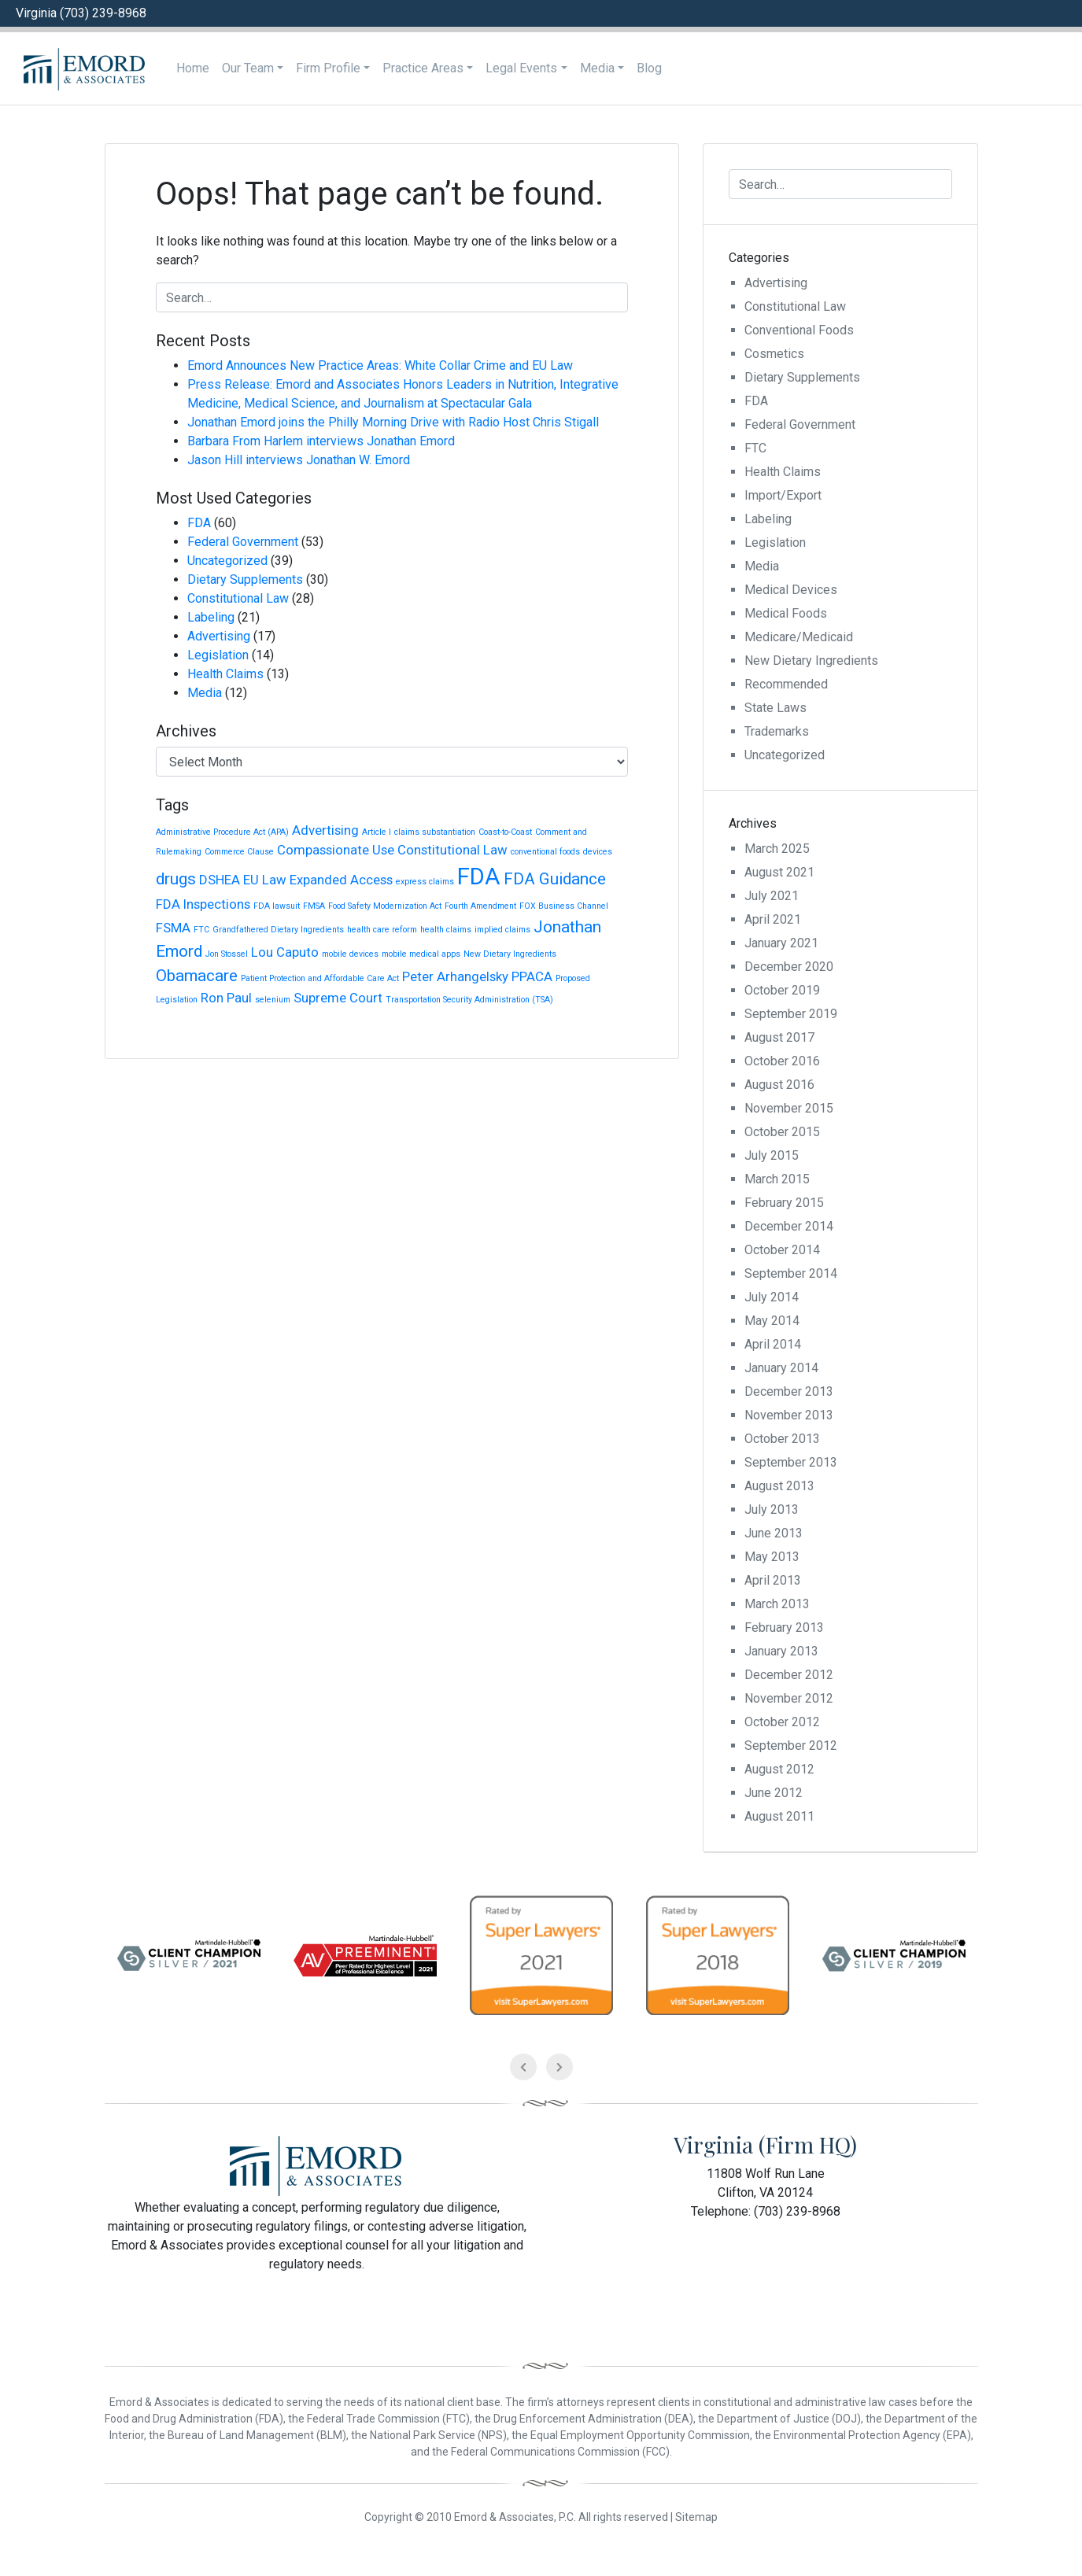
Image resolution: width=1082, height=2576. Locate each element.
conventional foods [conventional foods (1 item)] (545, 852)
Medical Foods (785, 613)
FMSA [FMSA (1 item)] (314, 906)
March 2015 (777, 1179)
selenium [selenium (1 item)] (272, 1000)
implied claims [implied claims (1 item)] (502, 929)
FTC (755, 448)
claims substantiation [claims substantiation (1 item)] (434, 832)
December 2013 (788, 1391)
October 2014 (782, 1249)
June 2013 (773, 1533)
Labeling (210, 617)
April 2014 (772, 1344)
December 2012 (788, 1674)
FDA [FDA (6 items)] (478, 876)
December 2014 (788, 1226)
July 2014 (771, 1297)
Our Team (248, 68)
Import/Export (783, 495)
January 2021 (781, 943)
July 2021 (771, 895)
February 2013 (784, 1627)
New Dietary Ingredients (811, 660)
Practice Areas (422, 68)
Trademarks (776, 731)
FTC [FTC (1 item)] (201, 929)
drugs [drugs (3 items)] (176, 878)
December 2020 (788, 966)
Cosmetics (774, 353)
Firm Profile (328, 68)
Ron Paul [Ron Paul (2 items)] (226, 998)
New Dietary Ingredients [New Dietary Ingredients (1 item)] (509, 954)
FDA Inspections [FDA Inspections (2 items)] (203, 904)
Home (192, 68)
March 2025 (777, 848)
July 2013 (771, 1509)
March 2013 (777, 1603)
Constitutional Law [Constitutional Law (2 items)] (452, 850)
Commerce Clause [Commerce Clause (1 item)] (239, 852)
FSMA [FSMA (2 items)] (173, 928)
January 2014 (781, 1367)
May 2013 (771, 1556)
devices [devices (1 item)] (597, 852)
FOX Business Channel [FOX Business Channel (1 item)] (563, 906)
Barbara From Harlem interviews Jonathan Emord (321, 441)
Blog (649, 68)
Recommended (786, 684)
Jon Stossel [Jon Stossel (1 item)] (226, 954)
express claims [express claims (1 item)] (425, 882)
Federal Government (242, 541)
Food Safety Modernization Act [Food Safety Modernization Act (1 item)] (384, 906)
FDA (199, 522)
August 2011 (779, 1816)
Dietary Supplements (245, 579)
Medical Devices (790, 589)
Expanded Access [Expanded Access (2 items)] (341, 880)
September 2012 (790, 1745)
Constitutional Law (238, 598)
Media (597, 68)
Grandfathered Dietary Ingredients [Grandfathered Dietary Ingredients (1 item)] (278, 929)
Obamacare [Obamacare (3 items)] (197, 975)
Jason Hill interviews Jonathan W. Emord (298, 459)
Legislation (218, 655)
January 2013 (781, 1651)
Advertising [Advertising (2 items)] (325, 830)
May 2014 (771, 1320)
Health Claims (225, 673)
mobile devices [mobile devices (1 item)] (350, 954)
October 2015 (782, 1131)
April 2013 (772, 1580)
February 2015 (784, 1202)
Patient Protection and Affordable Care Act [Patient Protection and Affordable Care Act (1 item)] (320, 978)
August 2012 (779, 1769)
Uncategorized (227, 560)
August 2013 (779, 1485)
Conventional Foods (799, 330)
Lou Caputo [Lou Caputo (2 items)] (285, 952)
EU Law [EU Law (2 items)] (264, 880)
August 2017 (779, 1037)
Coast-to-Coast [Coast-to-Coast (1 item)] (505, 832)
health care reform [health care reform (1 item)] (382, 929)
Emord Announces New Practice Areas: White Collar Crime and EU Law (380, 365)
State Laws (775, 707)
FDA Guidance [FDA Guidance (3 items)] (555, 878)
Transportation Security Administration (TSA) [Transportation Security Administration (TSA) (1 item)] (469, 1000)
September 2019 (790, 1013)
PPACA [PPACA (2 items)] (531, 976)
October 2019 (782, 990)
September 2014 (790, 1273)
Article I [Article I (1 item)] (376, 832)
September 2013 (790, 1462)
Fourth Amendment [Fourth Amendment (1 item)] (480, 906)
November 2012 (788, 1698)
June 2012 (773, 1792)
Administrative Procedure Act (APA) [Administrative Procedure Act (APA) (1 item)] (222, 832)
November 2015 (788, 1108)
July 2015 (771, 1155)
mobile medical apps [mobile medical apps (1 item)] (421, 954)
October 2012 (782, 1721)
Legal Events (521, 68)
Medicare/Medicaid (798, 636)
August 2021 (779, 872)
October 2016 (782, 1061)
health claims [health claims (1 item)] (445, 929)
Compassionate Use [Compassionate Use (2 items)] (335, 850)
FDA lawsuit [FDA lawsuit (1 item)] (276, 906)
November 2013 (788, 1415)
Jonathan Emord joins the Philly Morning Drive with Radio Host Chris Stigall (393, 422)
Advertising (218, 636)
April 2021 (772, 919)
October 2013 (782, 1438)
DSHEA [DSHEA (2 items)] (219, 880)
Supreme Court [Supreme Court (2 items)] (338, 998)
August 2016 (779, 1084)
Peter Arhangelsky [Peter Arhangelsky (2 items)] (455, 976)
